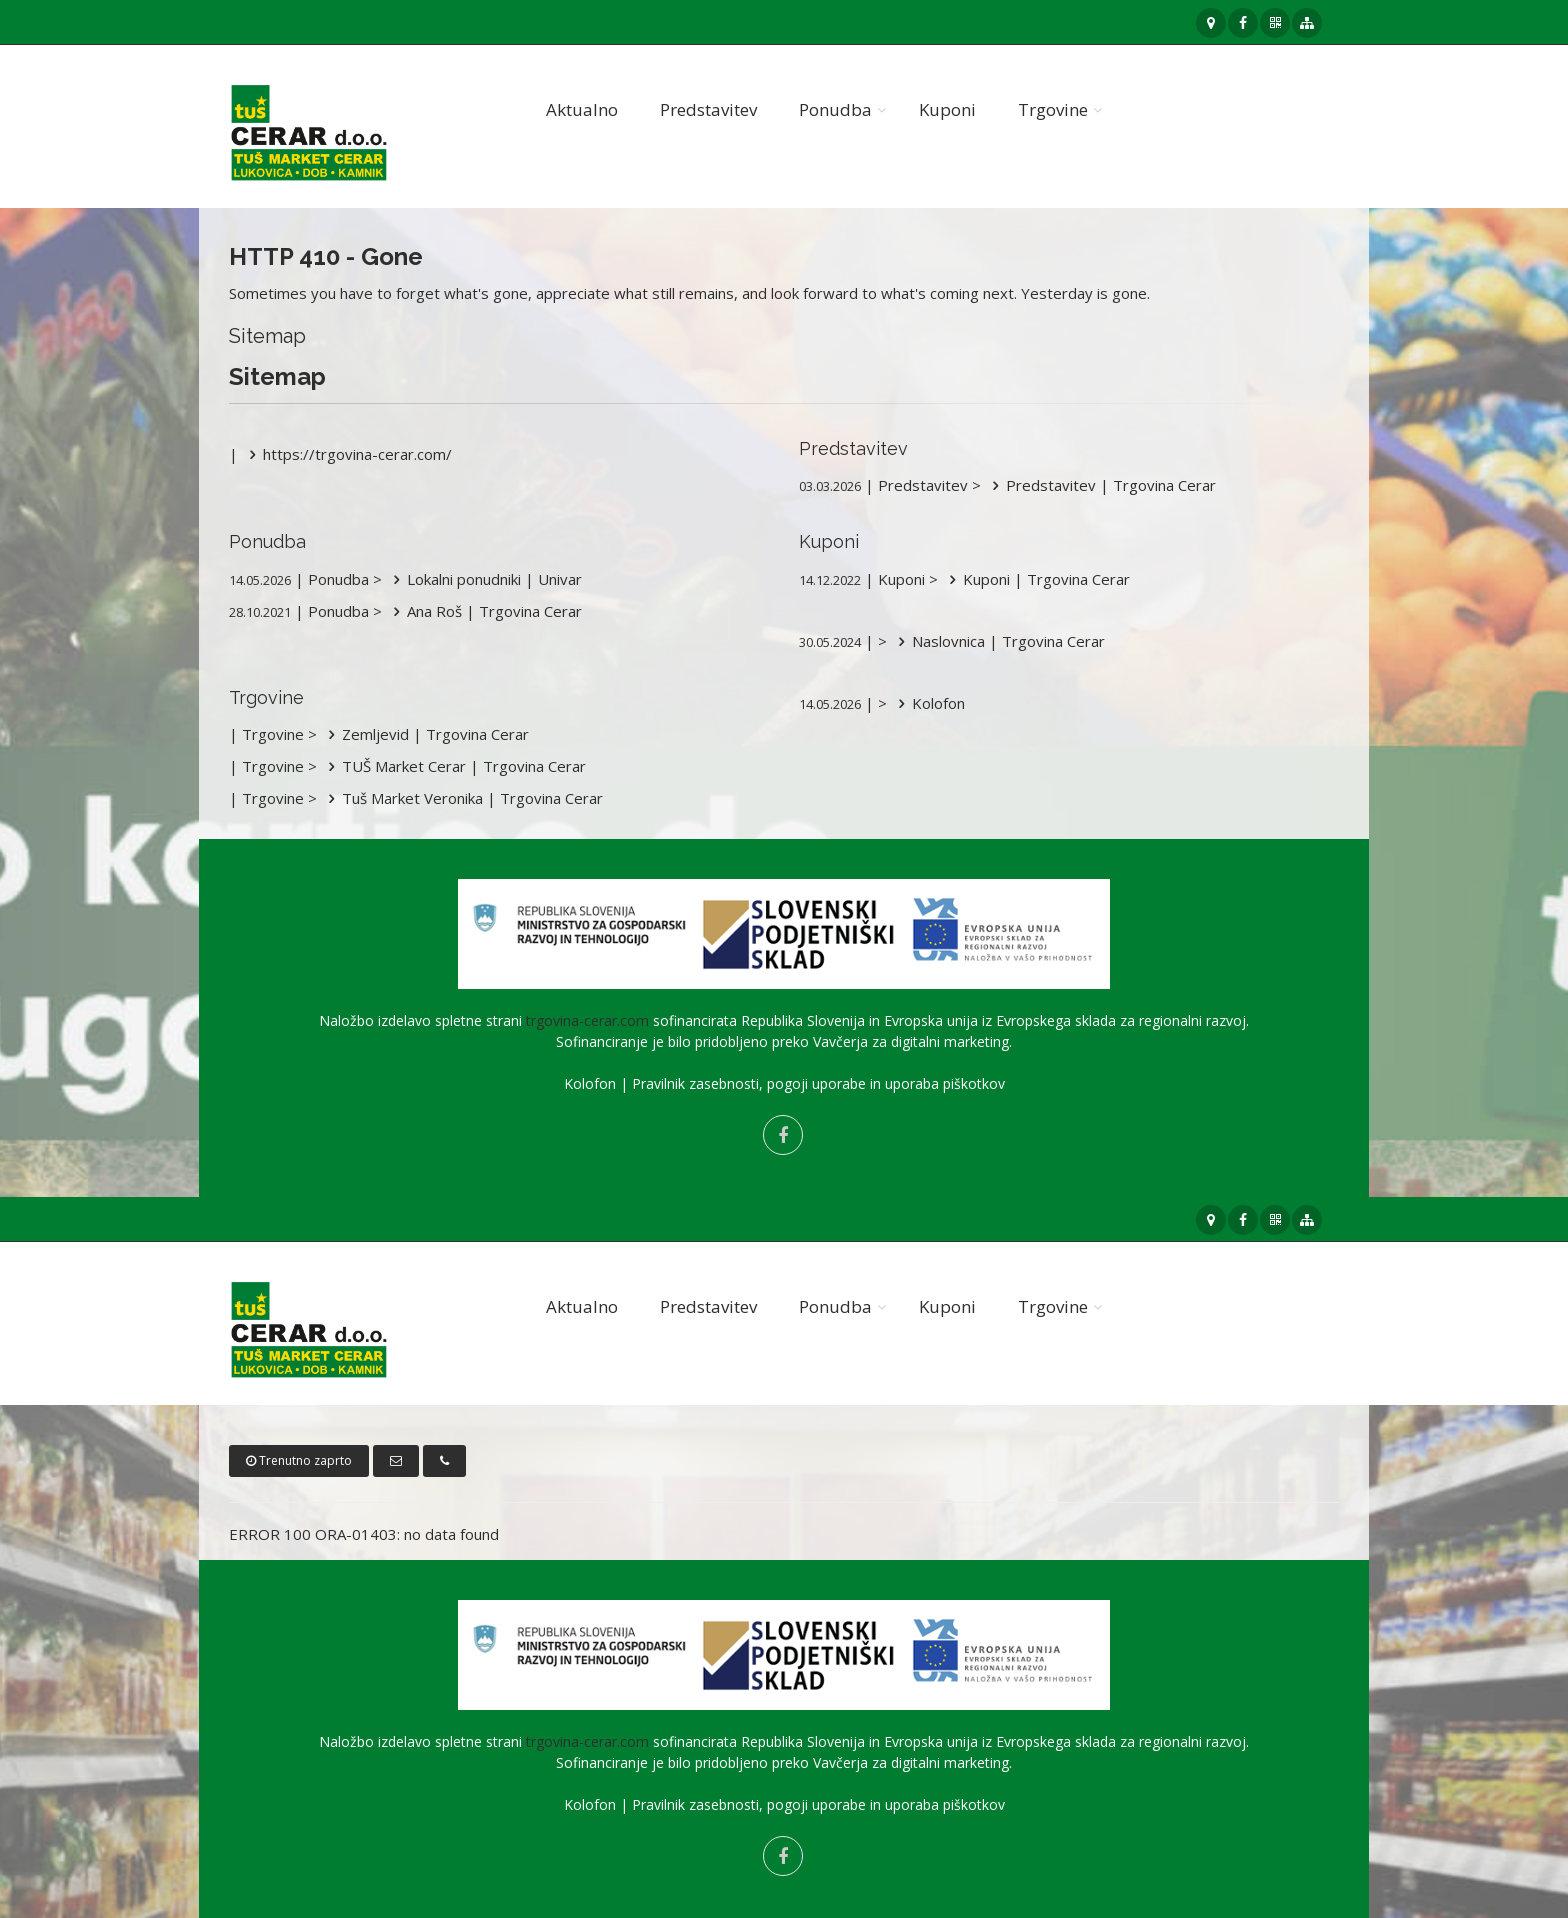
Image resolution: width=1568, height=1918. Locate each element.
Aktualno (582, 109)
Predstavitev (708, 109)
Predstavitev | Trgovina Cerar (1100, 485)
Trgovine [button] (1053, 109)
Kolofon (928, 703)
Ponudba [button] (835, 109)
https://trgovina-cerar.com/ (347, 454)
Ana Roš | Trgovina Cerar (484, 611)
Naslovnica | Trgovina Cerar (998, 641)
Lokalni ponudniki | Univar (484, 579)
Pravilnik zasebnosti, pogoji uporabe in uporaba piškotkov (818, 1083)
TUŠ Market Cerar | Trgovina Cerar (453, 766)
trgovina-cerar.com (587, 1020)
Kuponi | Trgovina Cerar (1036, 579)
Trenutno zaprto (299, 1460)
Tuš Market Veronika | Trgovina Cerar (462, 798)
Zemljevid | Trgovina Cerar (425, 734)
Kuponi (947, 109)
